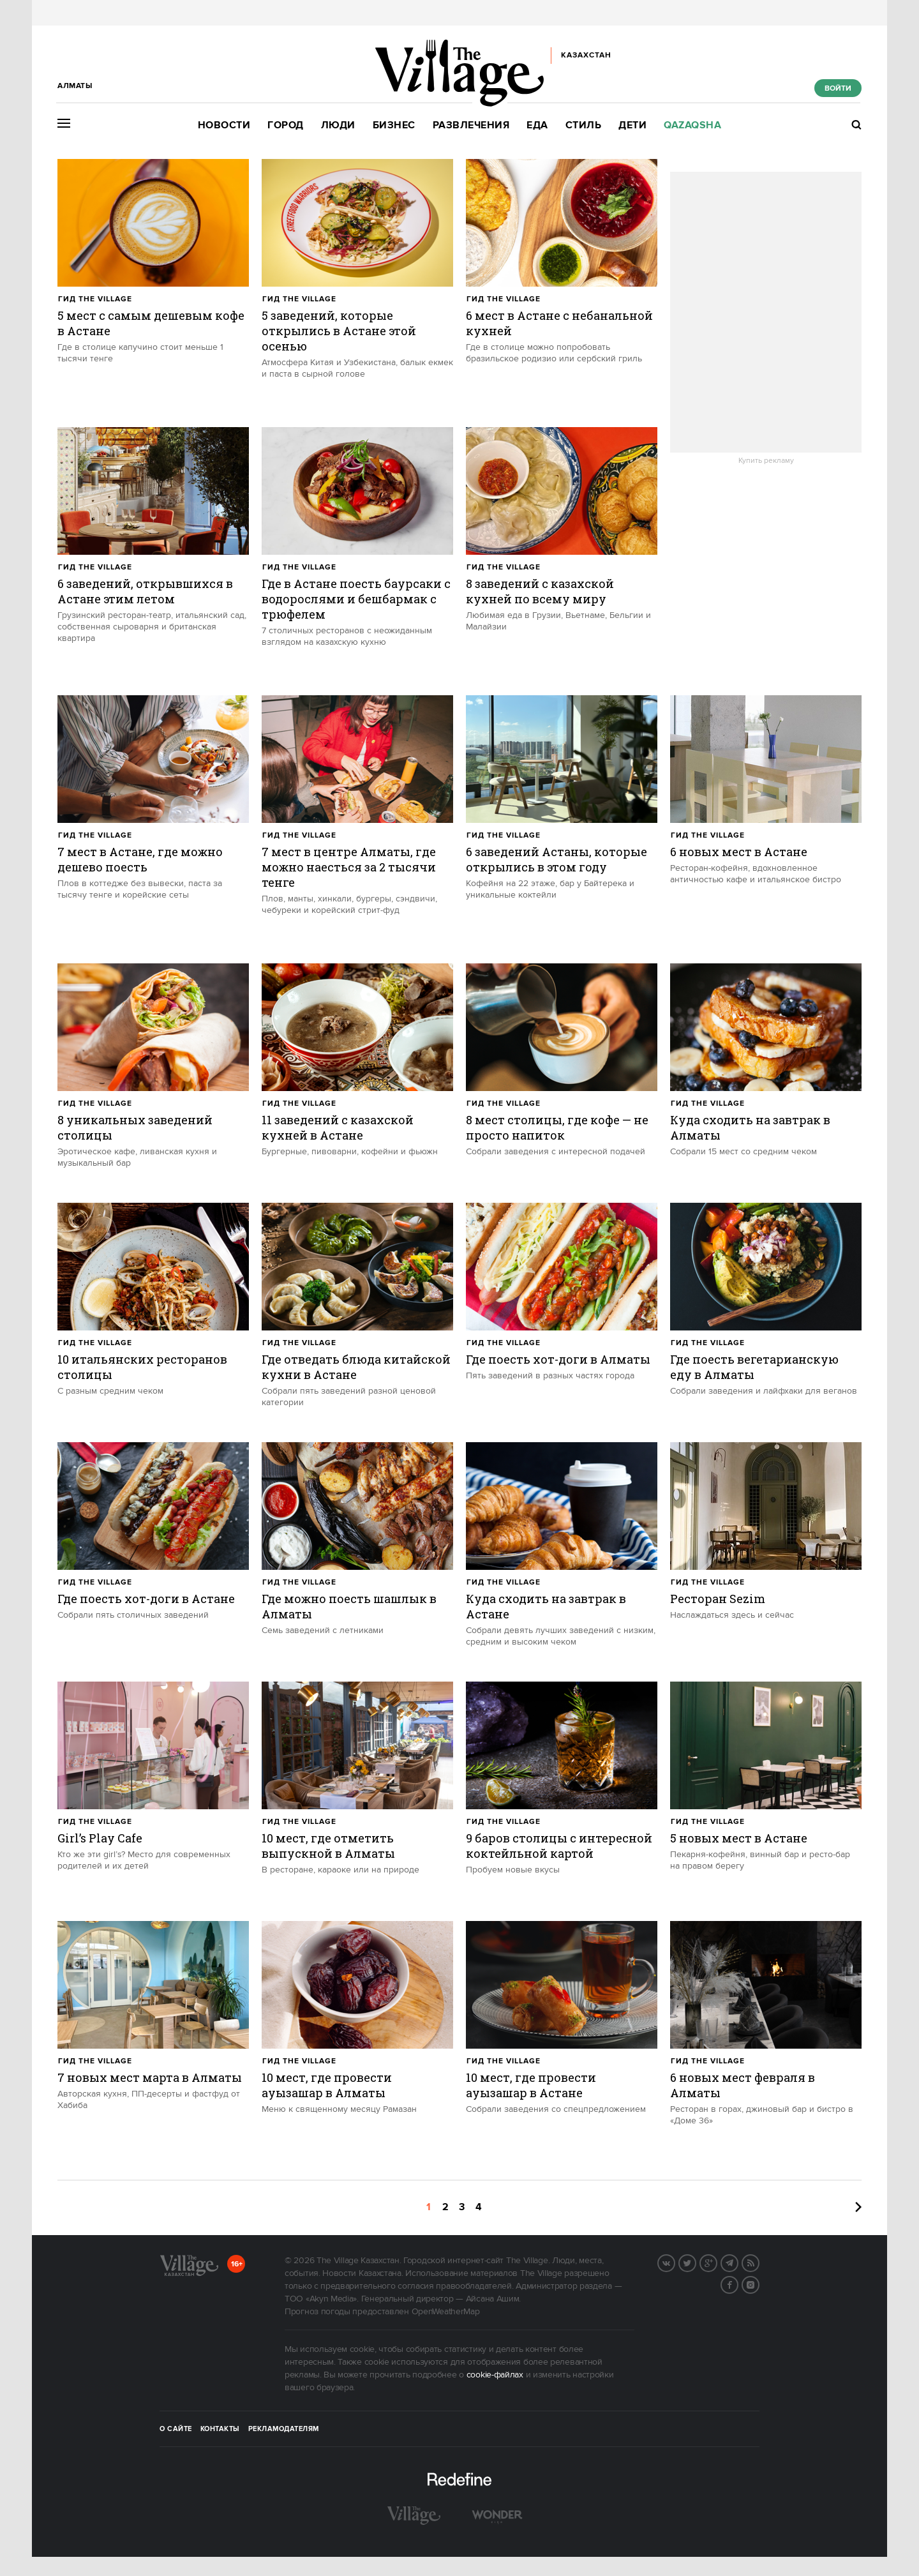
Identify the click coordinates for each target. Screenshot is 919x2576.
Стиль (583, 125)
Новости (224, 125)
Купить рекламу (766, 461)
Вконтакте (674, 2262)
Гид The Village (95, 299)
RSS (758, 2262)
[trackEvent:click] (153, 286)
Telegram (737, 2262)
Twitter (695, 2262)
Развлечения (471, 125)
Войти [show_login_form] (838, 88)
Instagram (758, 2283)
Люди (338, 125)
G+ (716, 2262)
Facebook (737, 2283)
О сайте (176, 2429)
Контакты (220, 2429)
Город (285, 125)
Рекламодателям (283, 2429)
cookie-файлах (495, 2375)
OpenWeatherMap (446, 2311)
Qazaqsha (692, 125)
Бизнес (394, 125)
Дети (632, 125)
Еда (537, 125)
